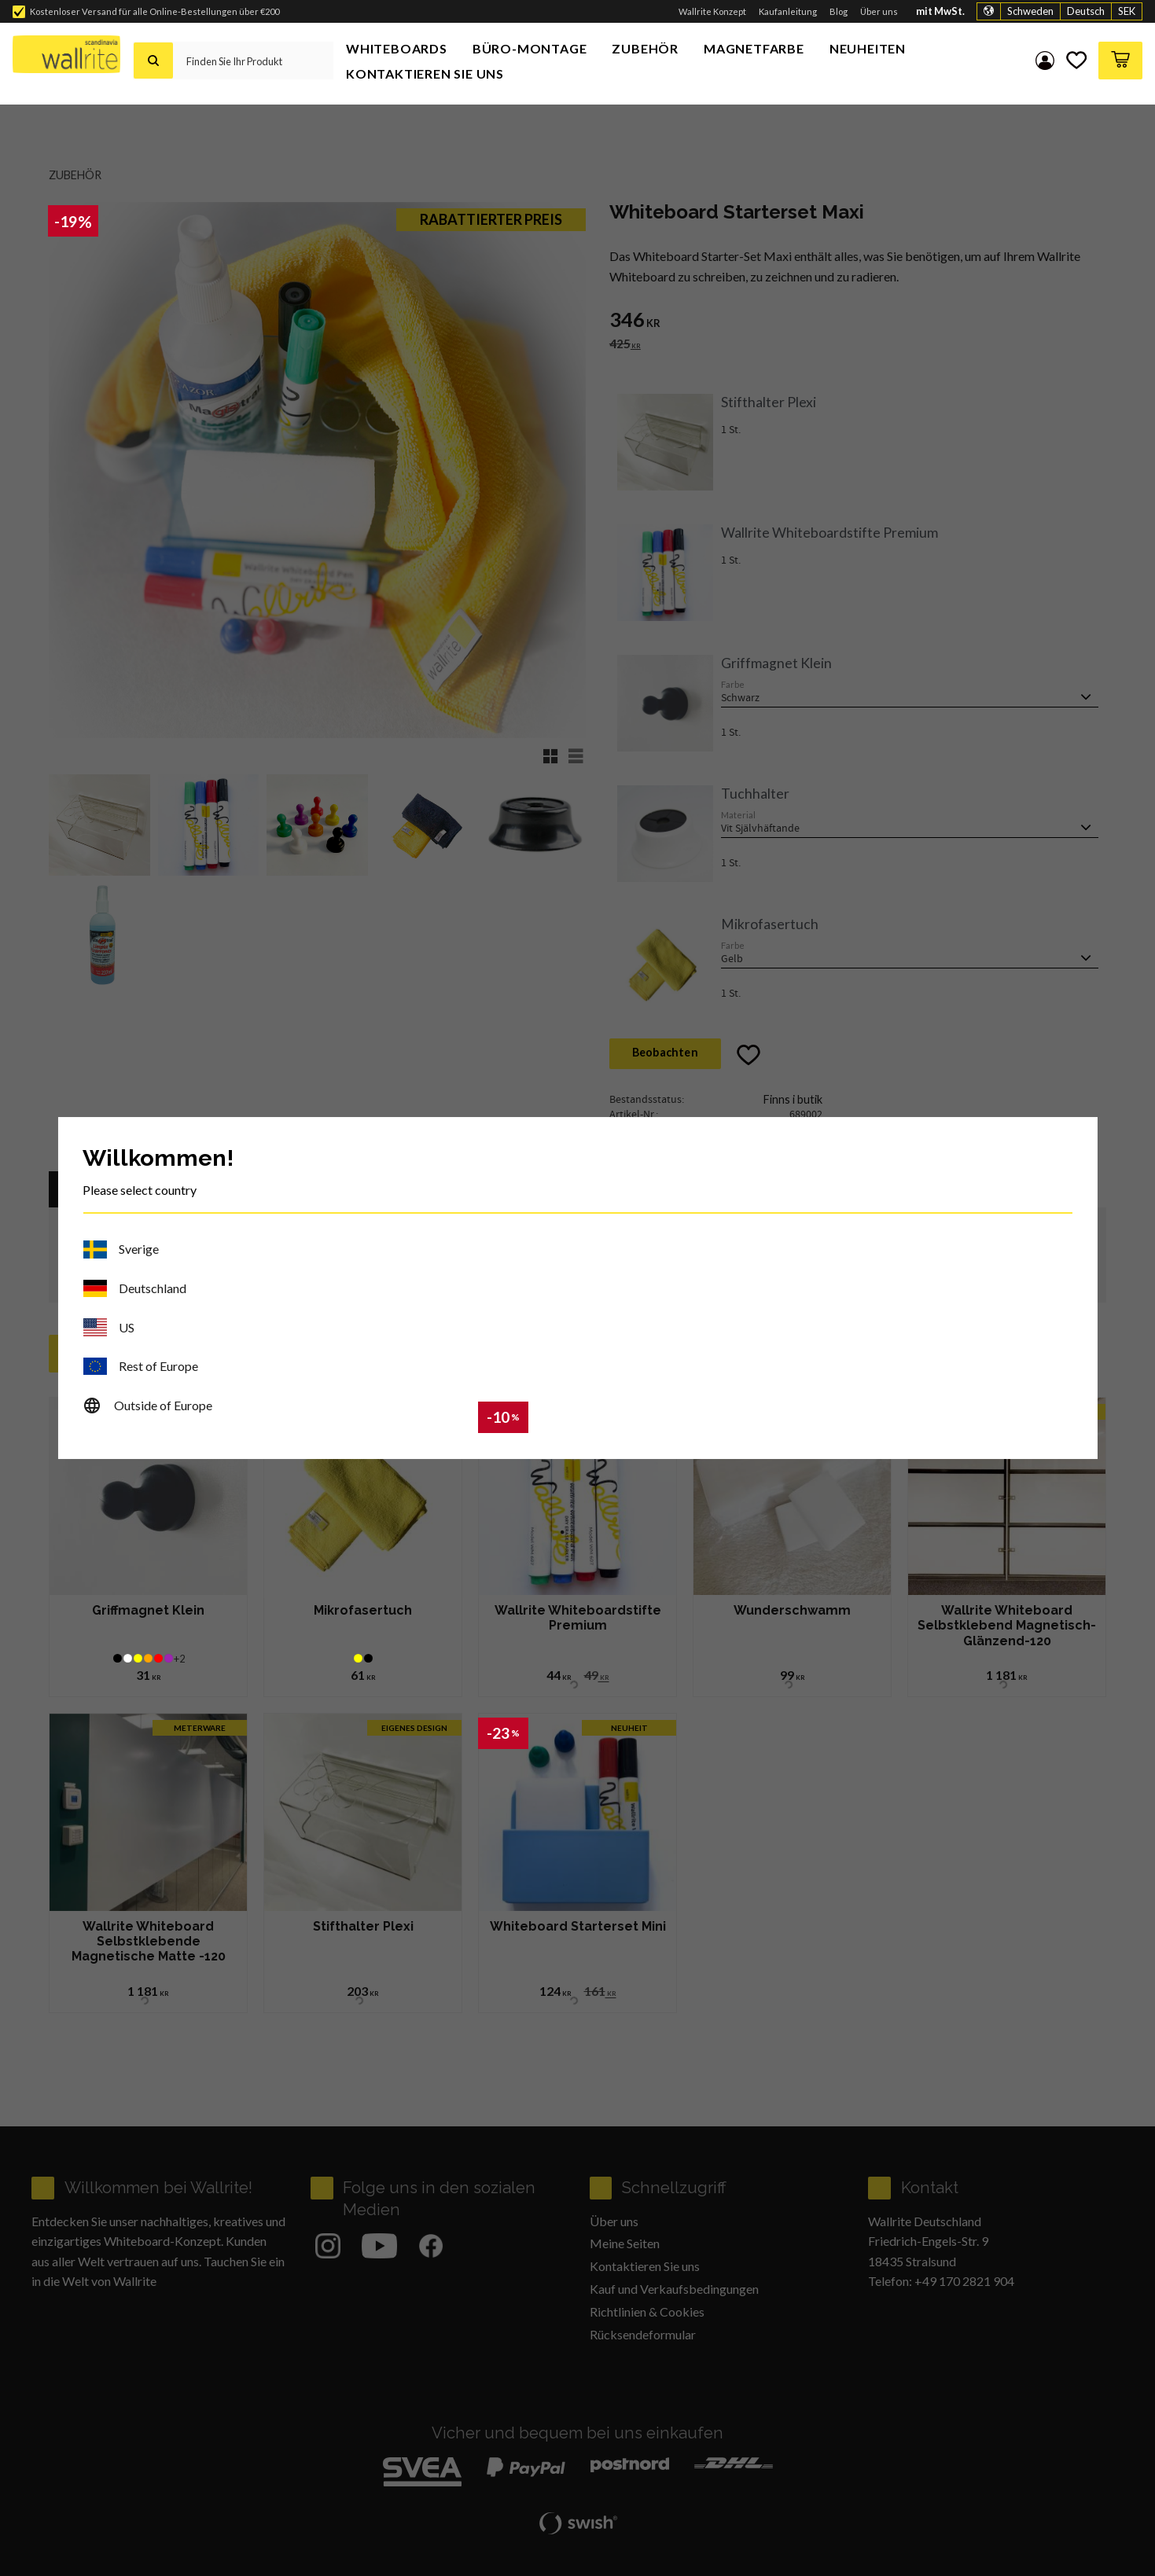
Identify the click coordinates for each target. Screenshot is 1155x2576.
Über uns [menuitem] (879, 11)
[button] (1075, 60)
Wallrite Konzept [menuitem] (712, 11)
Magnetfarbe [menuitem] (754, 48)
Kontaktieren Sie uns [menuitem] (425, 73)
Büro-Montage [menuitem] (530, 48)
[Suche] (153, 60)
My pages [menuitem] (1043, 60)
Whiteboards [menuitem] (396, 48)
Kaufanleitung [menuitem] (788, 11)
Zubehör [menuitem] (645, 48)
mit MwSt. (940, 11)
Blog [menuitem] (838, 11)
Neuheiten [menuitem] (867, 48)
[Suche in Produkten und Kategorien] (253, 60)
